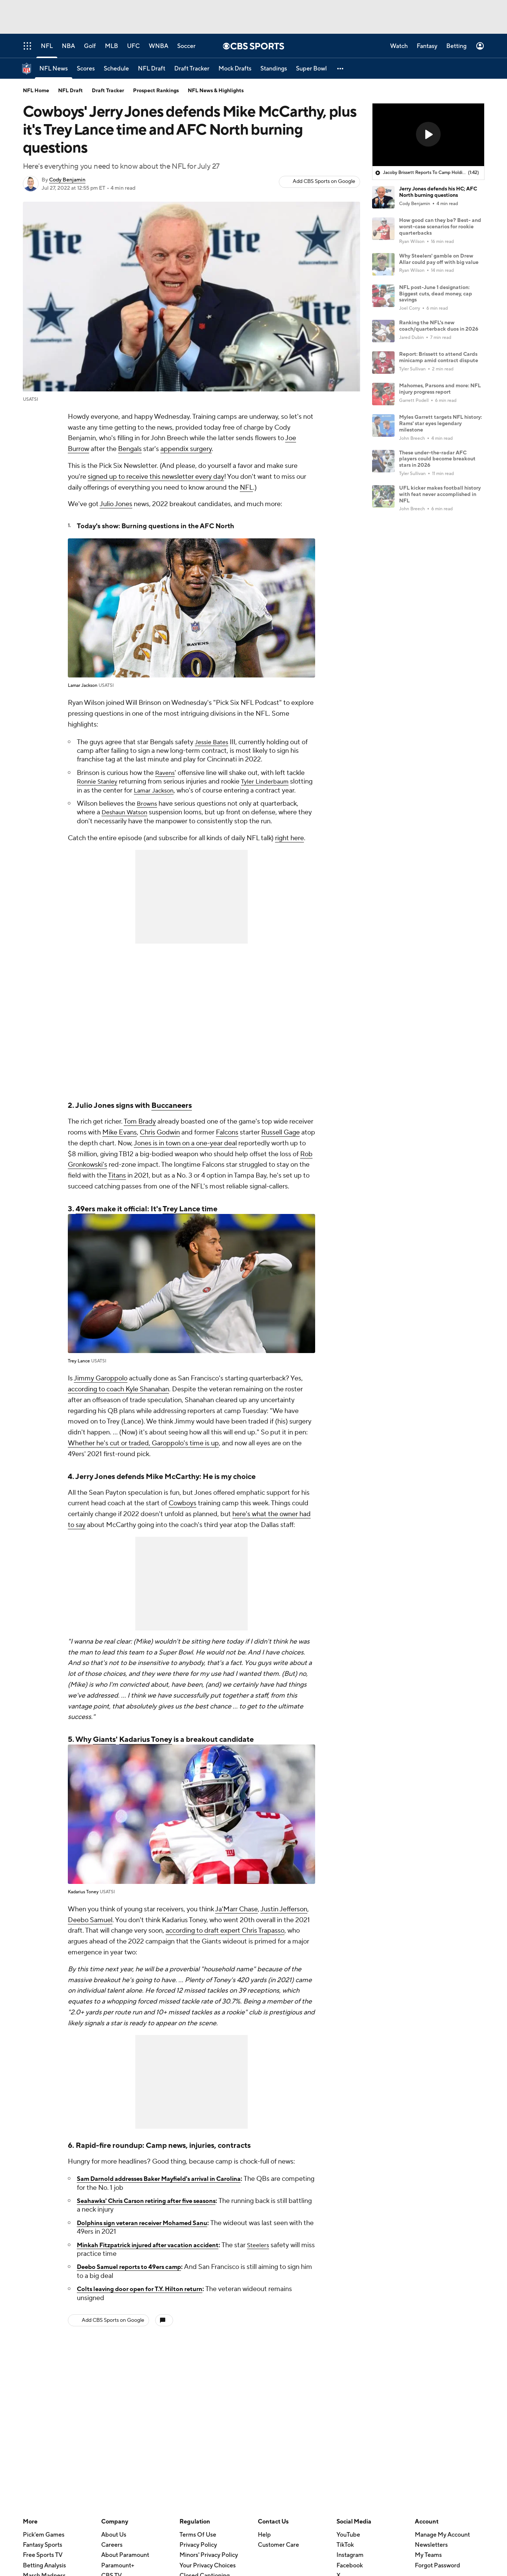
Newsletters (431, 2554)
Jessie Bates (213, 742)
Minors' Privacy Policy (208, 2564)
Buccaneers (171, 1114)
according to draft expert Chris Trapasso (225, 1939)
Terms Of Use (197, 2544)
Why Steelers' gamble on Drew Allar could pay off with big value (439, 259)
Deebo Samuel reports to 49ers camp (135, 2276)
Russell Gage (280, 1141)
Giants (104, 1748)
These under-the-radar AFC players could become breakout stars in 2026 (437, 459)
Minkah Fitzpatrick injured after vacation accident (156, 2253)
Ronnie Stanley (99, 781)
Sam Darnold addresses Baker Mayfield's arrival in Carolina (169, 2187)
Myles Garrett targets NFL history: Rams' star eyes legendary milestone (440, 423)
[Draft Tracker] (192, 68)
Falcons (227, 1141)
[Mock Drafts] (235, 68)
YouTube (348, 2544)
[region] (428, 134)
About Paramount (125, 2564)
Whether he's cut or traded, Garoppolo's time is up (143, 1452)
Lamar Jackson (180, 790)
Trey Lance (181, 1218)
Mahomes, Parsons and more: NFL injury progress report (440, 389)
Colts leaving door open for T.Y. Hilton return (146, 2298)
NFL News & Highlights (216, 90)
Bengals (130, 449)
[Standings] (274, 68)
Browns (148, 812)
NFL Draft (70, 90)
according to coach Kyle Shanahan (118, 1398)
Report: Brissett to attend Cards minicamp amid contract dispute (438, 357)
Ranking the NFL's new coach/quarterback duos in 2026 (439, 326)
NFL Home (36, 90)
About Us (113, 2544)
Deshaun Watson (127, 821)
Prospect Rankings (156, 90)
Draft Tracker (108, 90)
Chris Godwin (160, 1141)
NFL (246, 487)
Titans (117, 1184)
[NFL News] (53, 68)
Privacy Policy (198, 2554)
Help (264, 2544)
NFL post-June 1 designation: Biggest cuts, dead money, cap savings (435, 294)
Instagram (350, 2564)
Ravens (166, 773)
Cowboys (182, 1512)
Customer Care (278, 2554)
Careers (112, 2554)
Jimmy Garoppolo (100, 1387)
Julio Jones (116, 504)
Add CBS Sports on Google (324, 181)
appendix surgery (186, 449)
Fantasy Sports (42, 2554)
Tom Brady (140, 1130)
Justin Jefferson (283, 1918)
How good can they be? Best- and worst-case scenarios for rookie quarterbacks (440, 227)
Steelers (275, 2253)
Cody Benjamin (67, 180)
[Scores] (85, 68)
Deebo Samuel (90, 1928)
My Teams (428, 2564)
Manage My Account (442, 2544)
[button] (340, 68)
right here (289, 846)
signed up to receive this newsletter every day (156, 476)
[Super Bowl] (311, 68)
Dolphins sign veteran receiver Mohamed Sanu (150, 2231)
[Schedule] (116, 68)
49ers (85, 1218)
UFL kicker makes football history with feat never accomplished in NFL (440, 494)
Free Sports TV (43, 2564)
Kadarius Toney (145, 1748)
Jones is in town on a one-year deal (185, 1152)
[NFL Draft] (151, 68)
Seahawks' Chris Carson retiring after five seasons (155, 2209)
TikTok (345, 2554)
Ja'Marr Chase (236, 1918)
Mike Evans (119, 1141)
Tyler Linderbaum (271, 781)
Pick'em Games (43, 2544)
